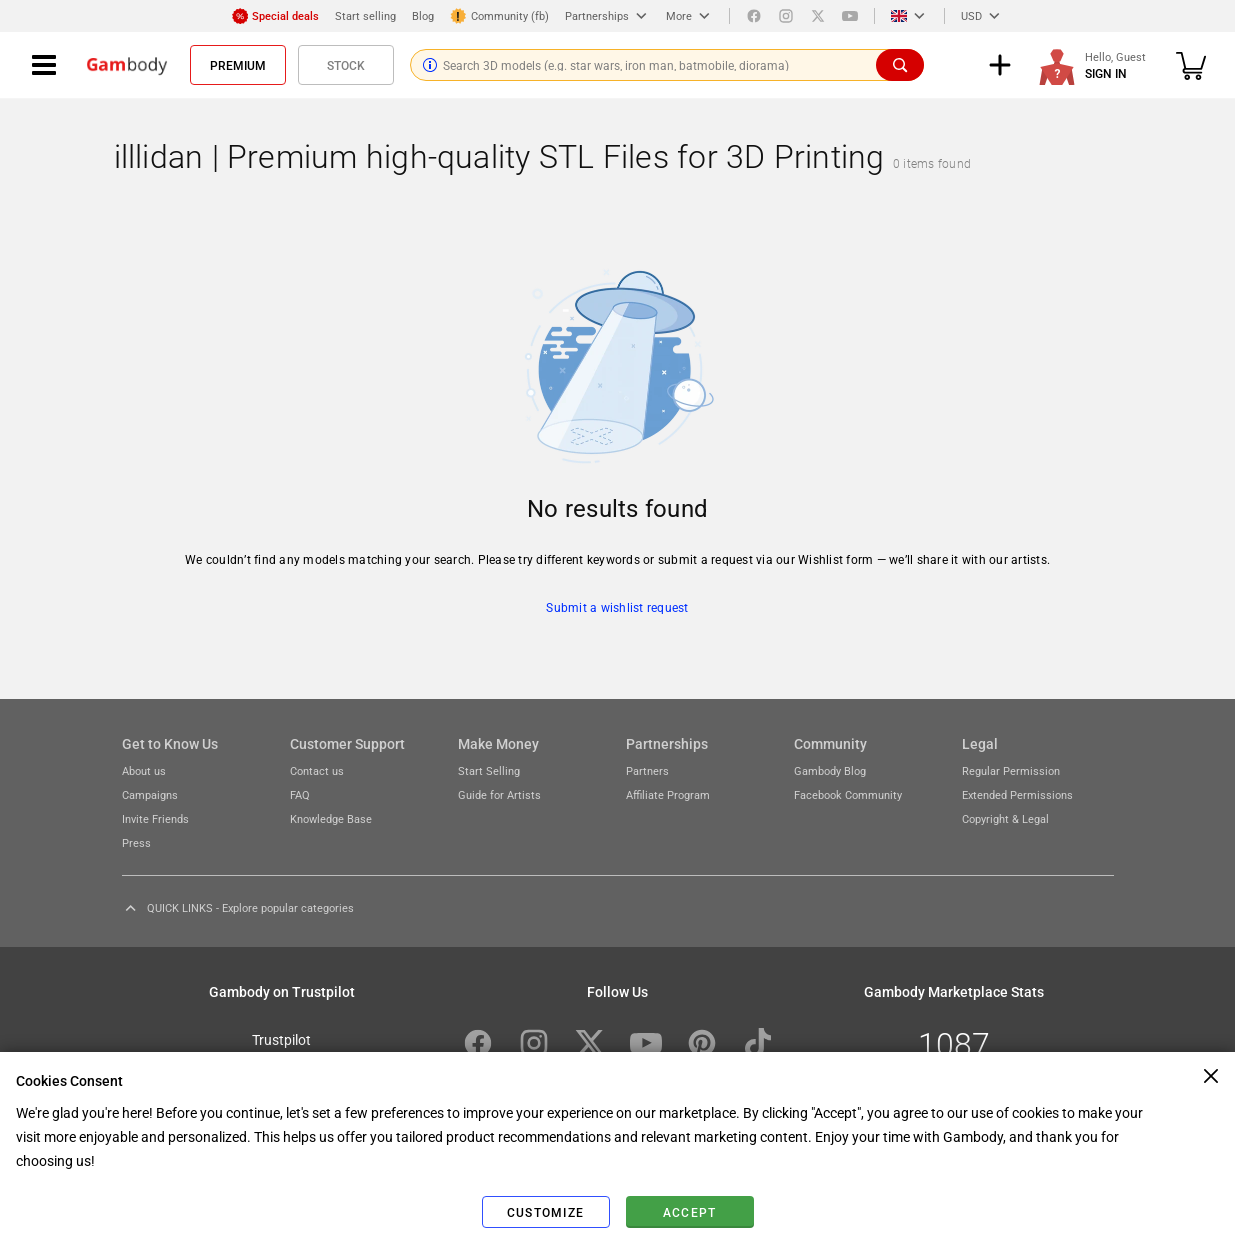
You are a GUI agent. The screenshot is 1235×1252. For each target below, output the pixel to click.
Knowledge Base (331, 818)
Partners (647, 770)
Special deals (275, 16)
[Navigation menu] (44, 65)
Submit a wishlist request (617, 607)
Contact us (317, 770)
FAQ (300, 794)
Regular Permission (1011, 770)
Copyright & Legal (1005, 818)
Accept (690, 1212)
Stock (346, 65)
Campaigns (150, 794)
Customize (545, 1212)
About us (144, 770)
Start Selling (489, 770)
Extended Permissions (1017, 794)
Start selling (365, 15)
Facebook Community (848, 794)
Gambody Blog (830, 770)
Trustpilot (281, 1039)
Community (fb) (499, 16)
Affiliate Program (668, 794)
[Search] (900, 65)
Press (136, 842)
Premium (238, 65)
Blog (423, 15)
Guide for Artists (499, 794)
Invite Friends (155, 818)
